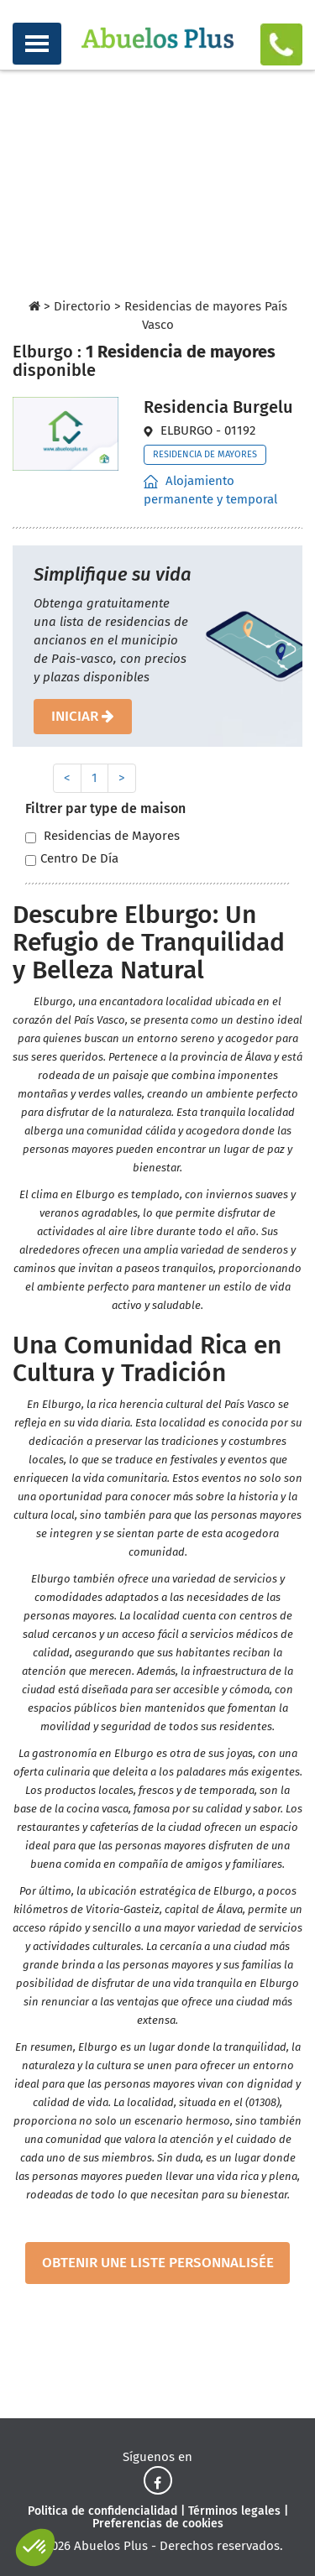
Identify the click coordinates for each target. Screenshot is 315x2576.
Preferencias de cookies (157, 2523)
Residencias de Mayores (102, 836)
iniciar (82, 716)
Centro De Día (71, 859)
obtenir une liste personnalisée (158, 2262)
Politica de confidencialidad (102, 2511)
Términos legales (234, 2511)
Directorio (82, 306)
